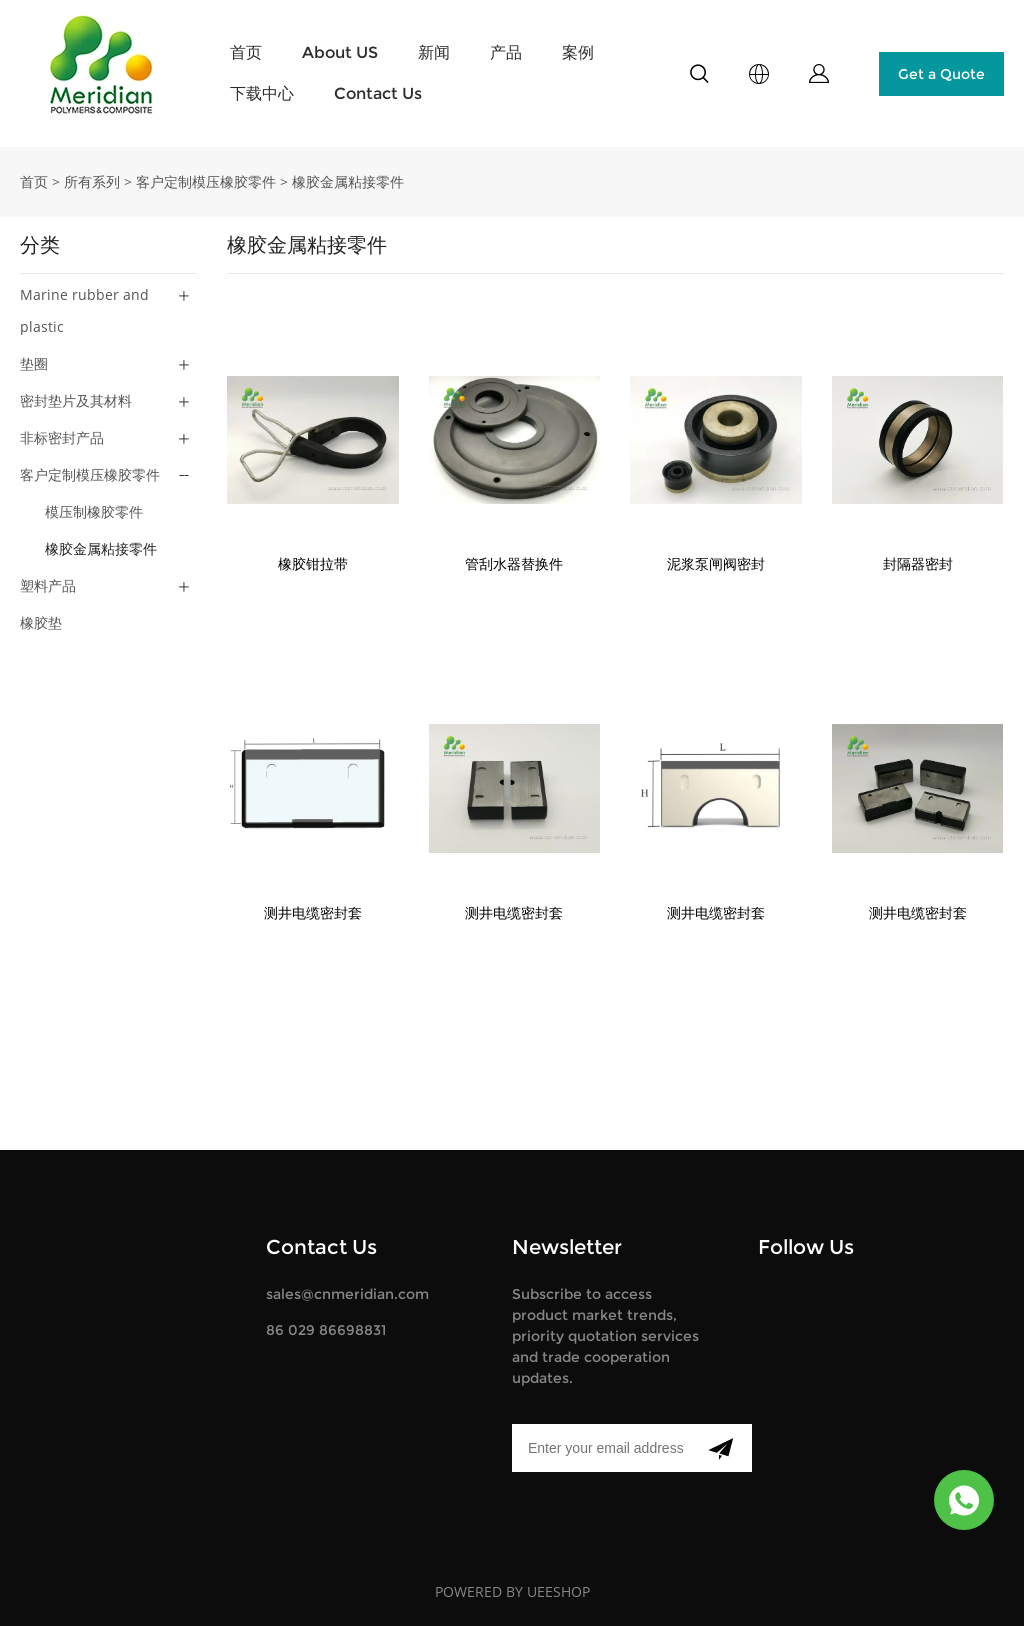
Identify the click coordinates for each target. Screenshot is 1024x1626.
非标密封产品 (62, 437)
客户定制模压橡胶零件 (206, 181)
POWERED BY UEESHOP (512, 1591)
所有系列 (92, 181)
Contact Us (378, 93)
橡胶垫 (41, 622)
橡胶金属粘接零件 (348, 181)
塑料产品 (48, 585)
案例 (578, 52)
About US (340, 52)
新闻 (434, 52)
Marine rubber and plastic (84, 310)
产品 (506, 52)
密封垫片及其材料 (76, 400)
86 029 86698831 (326, 1330)
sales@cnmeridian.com (347, 1294)
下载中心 (262, 93)
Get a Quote (941, 74)
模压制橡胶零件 (94, 511)
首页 (246, 52)
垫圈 (34, 363)
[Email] (600, 1448)
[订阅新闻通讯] (720, 1448)
